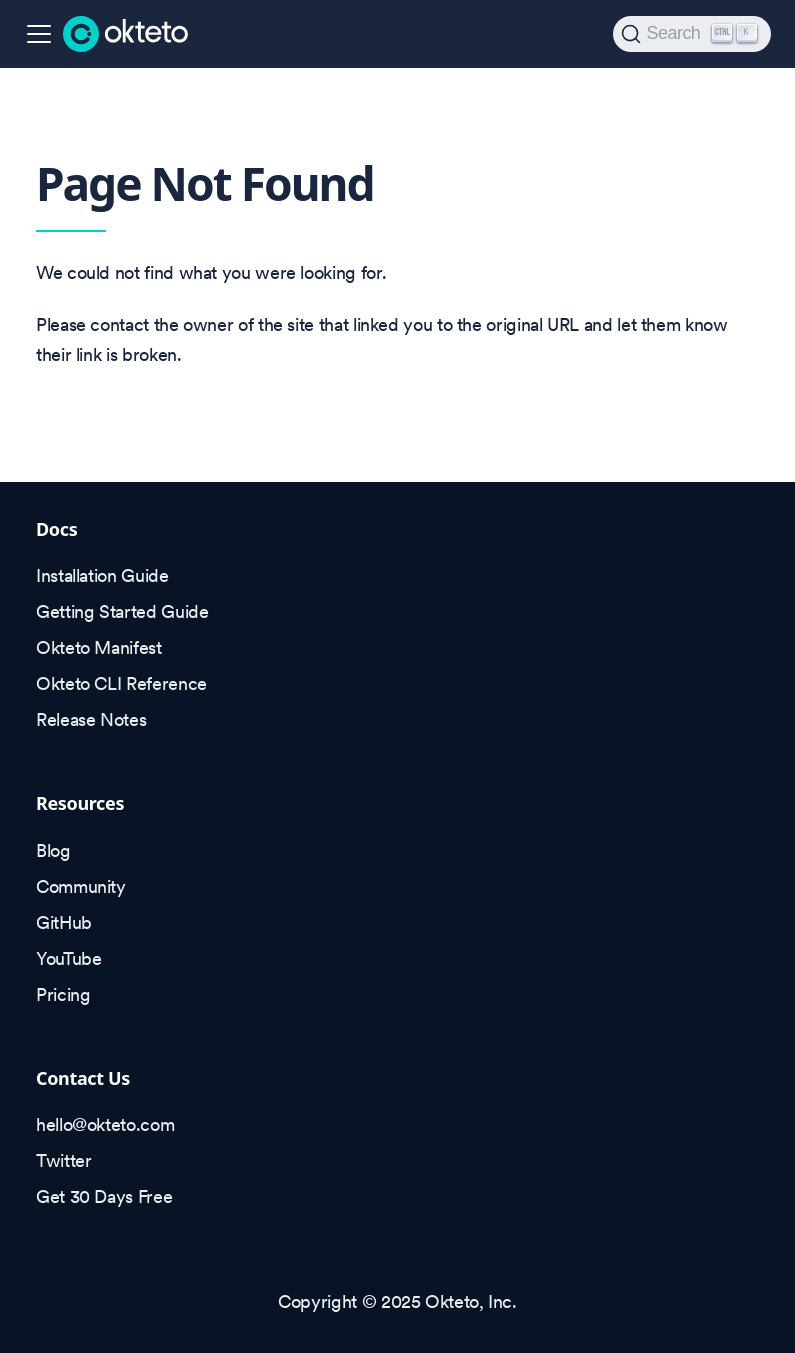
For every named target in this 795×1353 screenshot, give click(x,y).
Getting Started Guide (122, 611)
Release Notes (91, 719)
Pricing (63, 994)
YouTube (68, 958)
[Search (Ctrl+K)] (692, 34)
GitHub (64, 922)
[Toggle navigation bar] (39, 34)
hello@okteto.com (105, 1124)
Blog (53, 850)
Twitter (63, 1160)
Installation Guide (102, 575)
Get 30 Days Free (104, 1196)
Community (81, 886)
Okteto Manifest (99, 647)
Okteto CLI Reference (121, 683)
